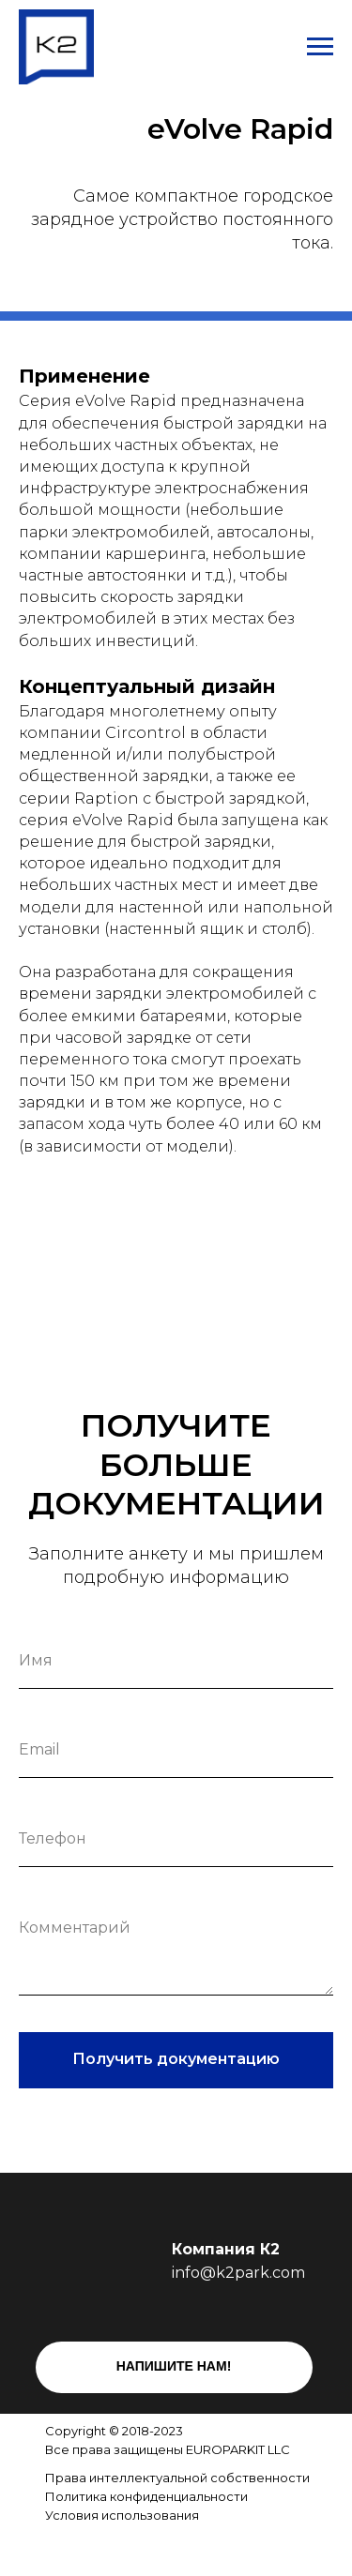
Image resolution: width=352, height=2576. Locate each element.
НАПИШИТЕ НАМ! (174, 2365)
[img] (147, 2545)
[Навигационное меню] (320, 47)
